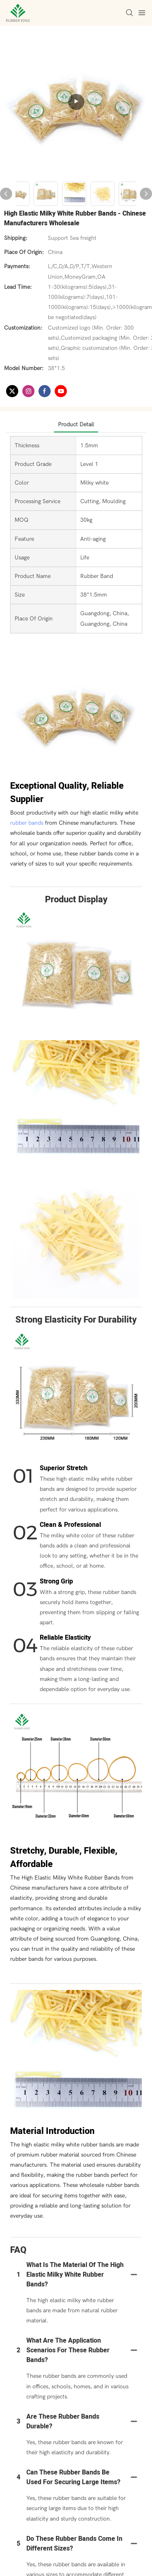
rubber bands (26, 822)
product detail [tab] (76, 424)
